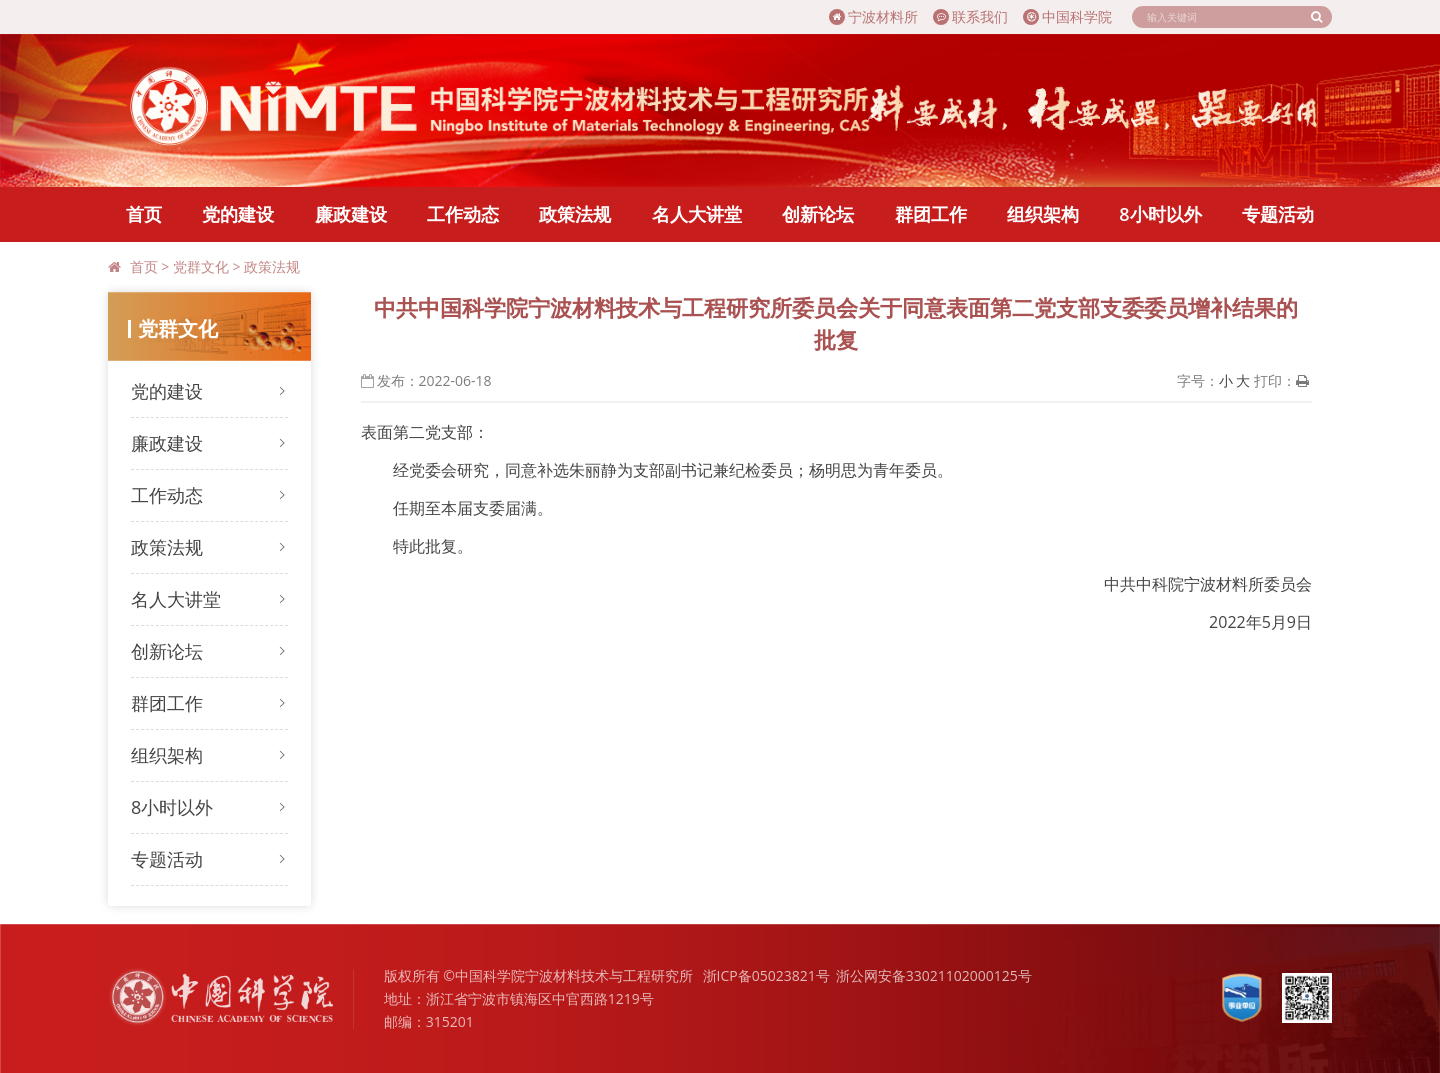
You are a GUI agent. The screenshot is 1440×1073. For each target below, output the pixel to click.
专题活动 (1278, 214)
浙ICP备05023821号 (766, 975)
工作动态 (463, 214)
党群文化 (201, 266)
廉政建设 (351, 214)
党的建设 (238, 214)
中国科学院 (1067, 16)
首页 (144, 214)
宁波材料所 (873, 16)
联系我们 (970, 16)
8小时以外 (1160, 214)
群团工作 (931, 214)
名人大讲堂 (697, 214)
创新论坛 (818, 214)
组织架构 (1043, 214)
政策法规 (575, 214)
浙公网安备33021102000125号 (934, 975)
